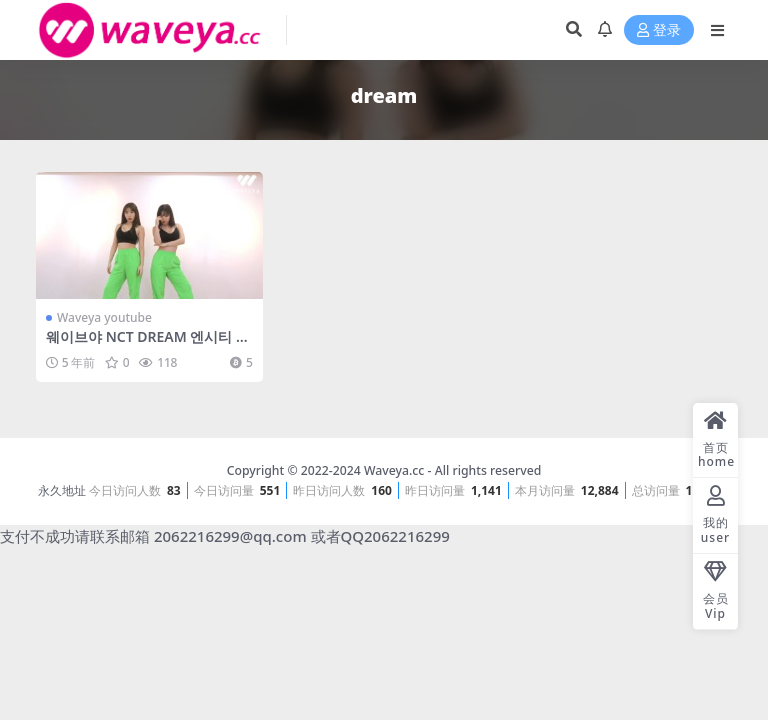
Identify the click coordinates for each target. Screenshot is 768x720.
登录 (659, 30)
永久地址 (62, 490)
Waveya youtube (104, 317)
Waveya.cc (394, 470)
